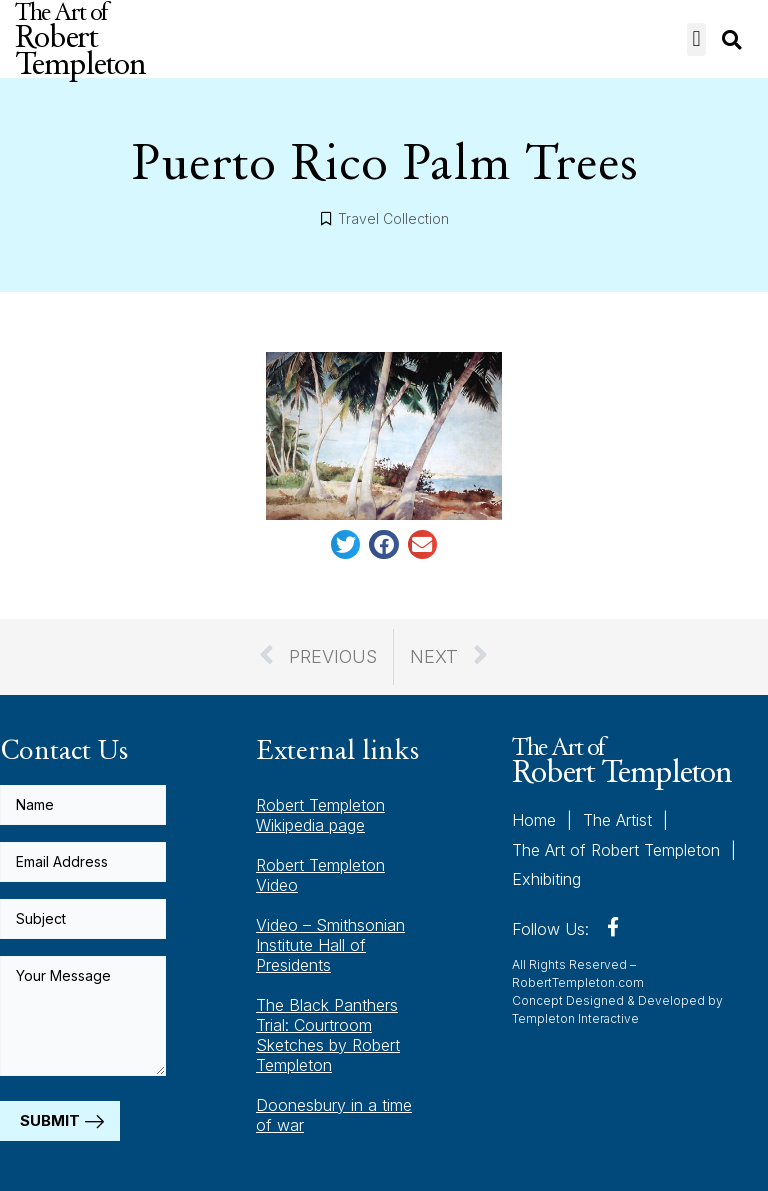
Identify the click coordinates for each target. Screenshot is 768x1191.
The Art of (621, 760)
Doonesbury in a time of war (334, 1115)
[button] (696, 39)
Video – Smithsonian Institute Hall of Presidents (330, 945)
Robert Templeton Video (320, 875)
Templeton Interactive (575, 1018)
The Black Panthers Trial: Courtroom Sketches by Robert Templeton (328, 1035)
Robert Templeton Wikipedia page (320, 815)
